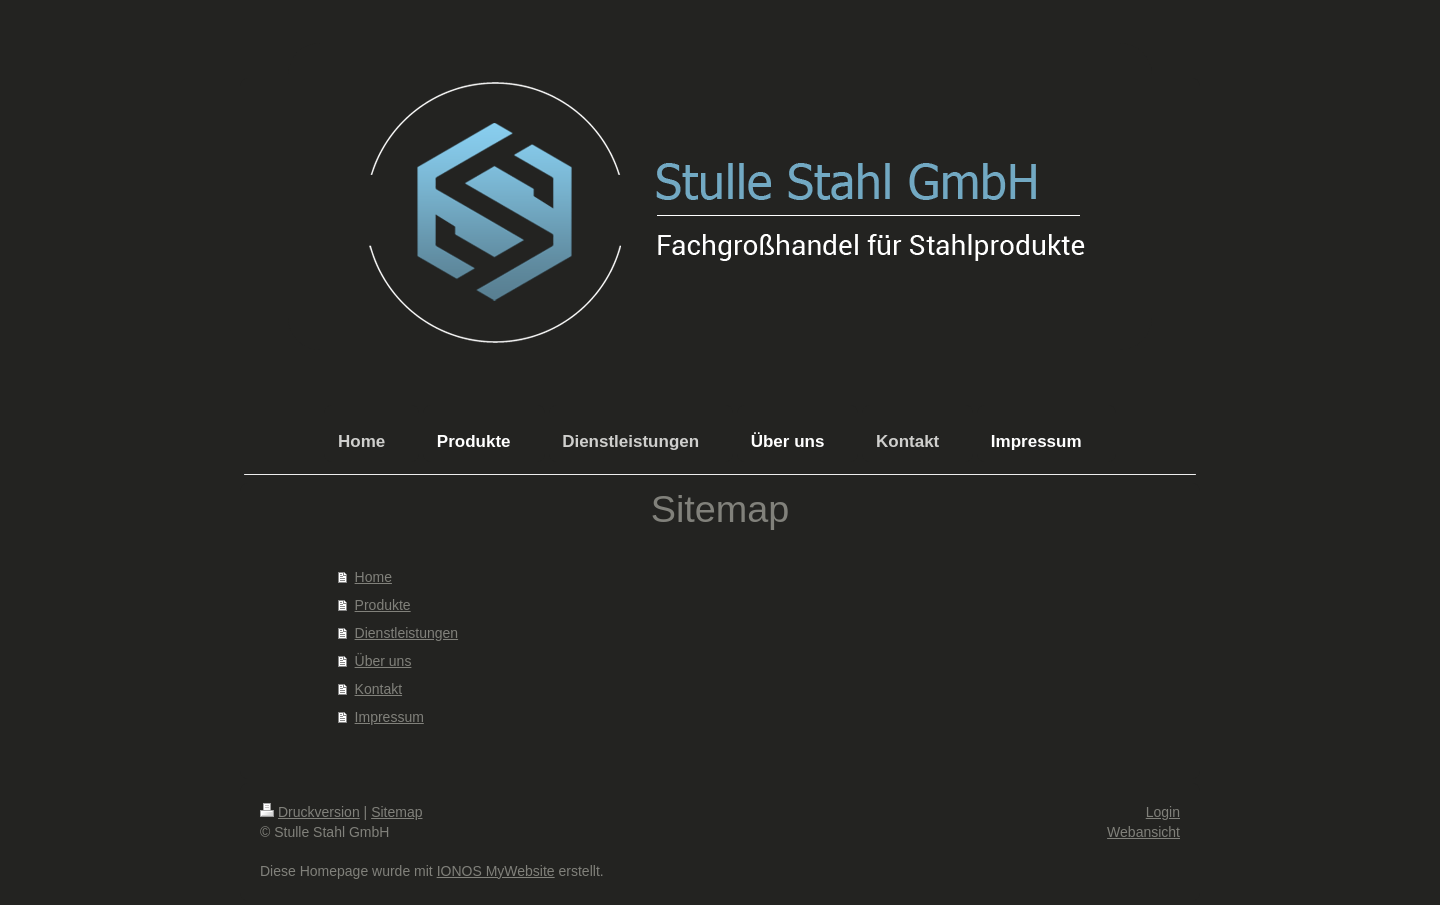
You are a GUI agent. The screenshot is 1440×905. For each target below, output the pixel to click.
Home (373, 577)
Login (1163, 812)
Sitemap (396, 812)
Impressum (389, 717)
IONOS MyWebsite (496, 871)
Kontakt (378, 689)
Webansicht (1143, 832)
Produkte (383, 605)
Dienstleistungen (407, 633)
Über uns (383, 661)
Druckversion (310, 812)
